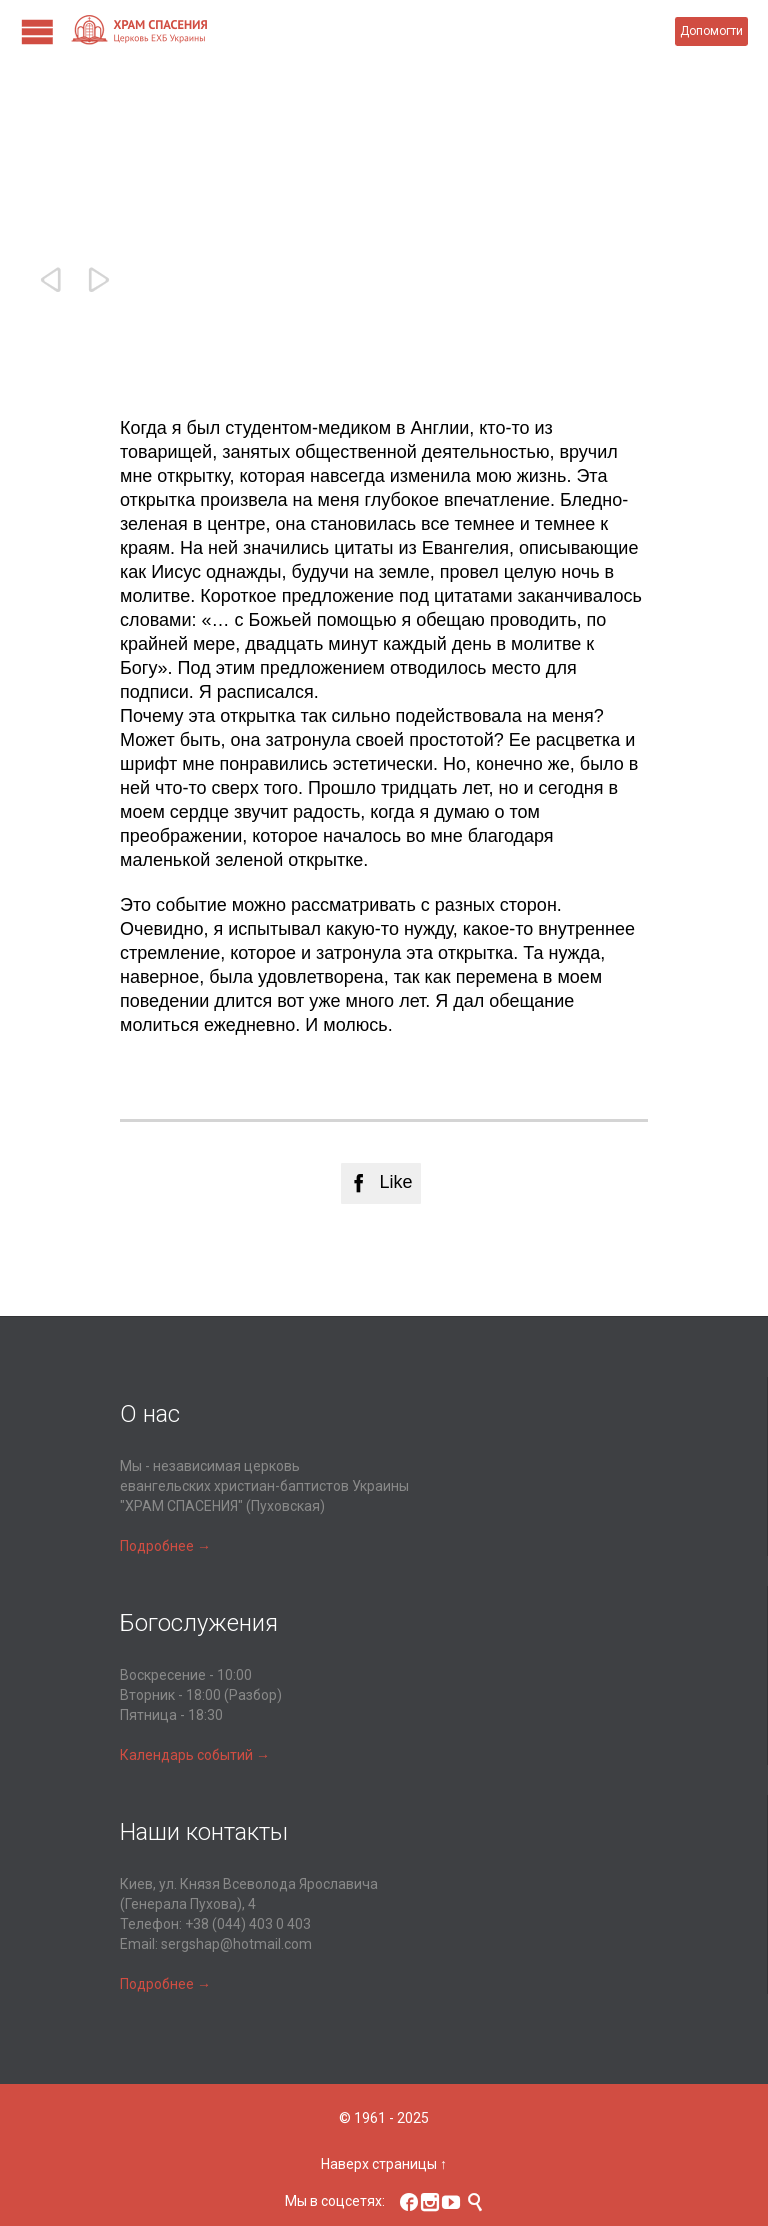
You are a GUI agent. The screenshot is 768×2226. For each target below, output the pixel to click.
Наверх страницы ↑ (384, 2164)
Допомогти (711, 31)
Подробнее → (165, 1546)
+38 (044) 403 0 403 (248, 1924)
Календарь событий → (195, 1755)
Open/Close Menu (37, 31)
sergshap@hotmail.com (236, 1944)
